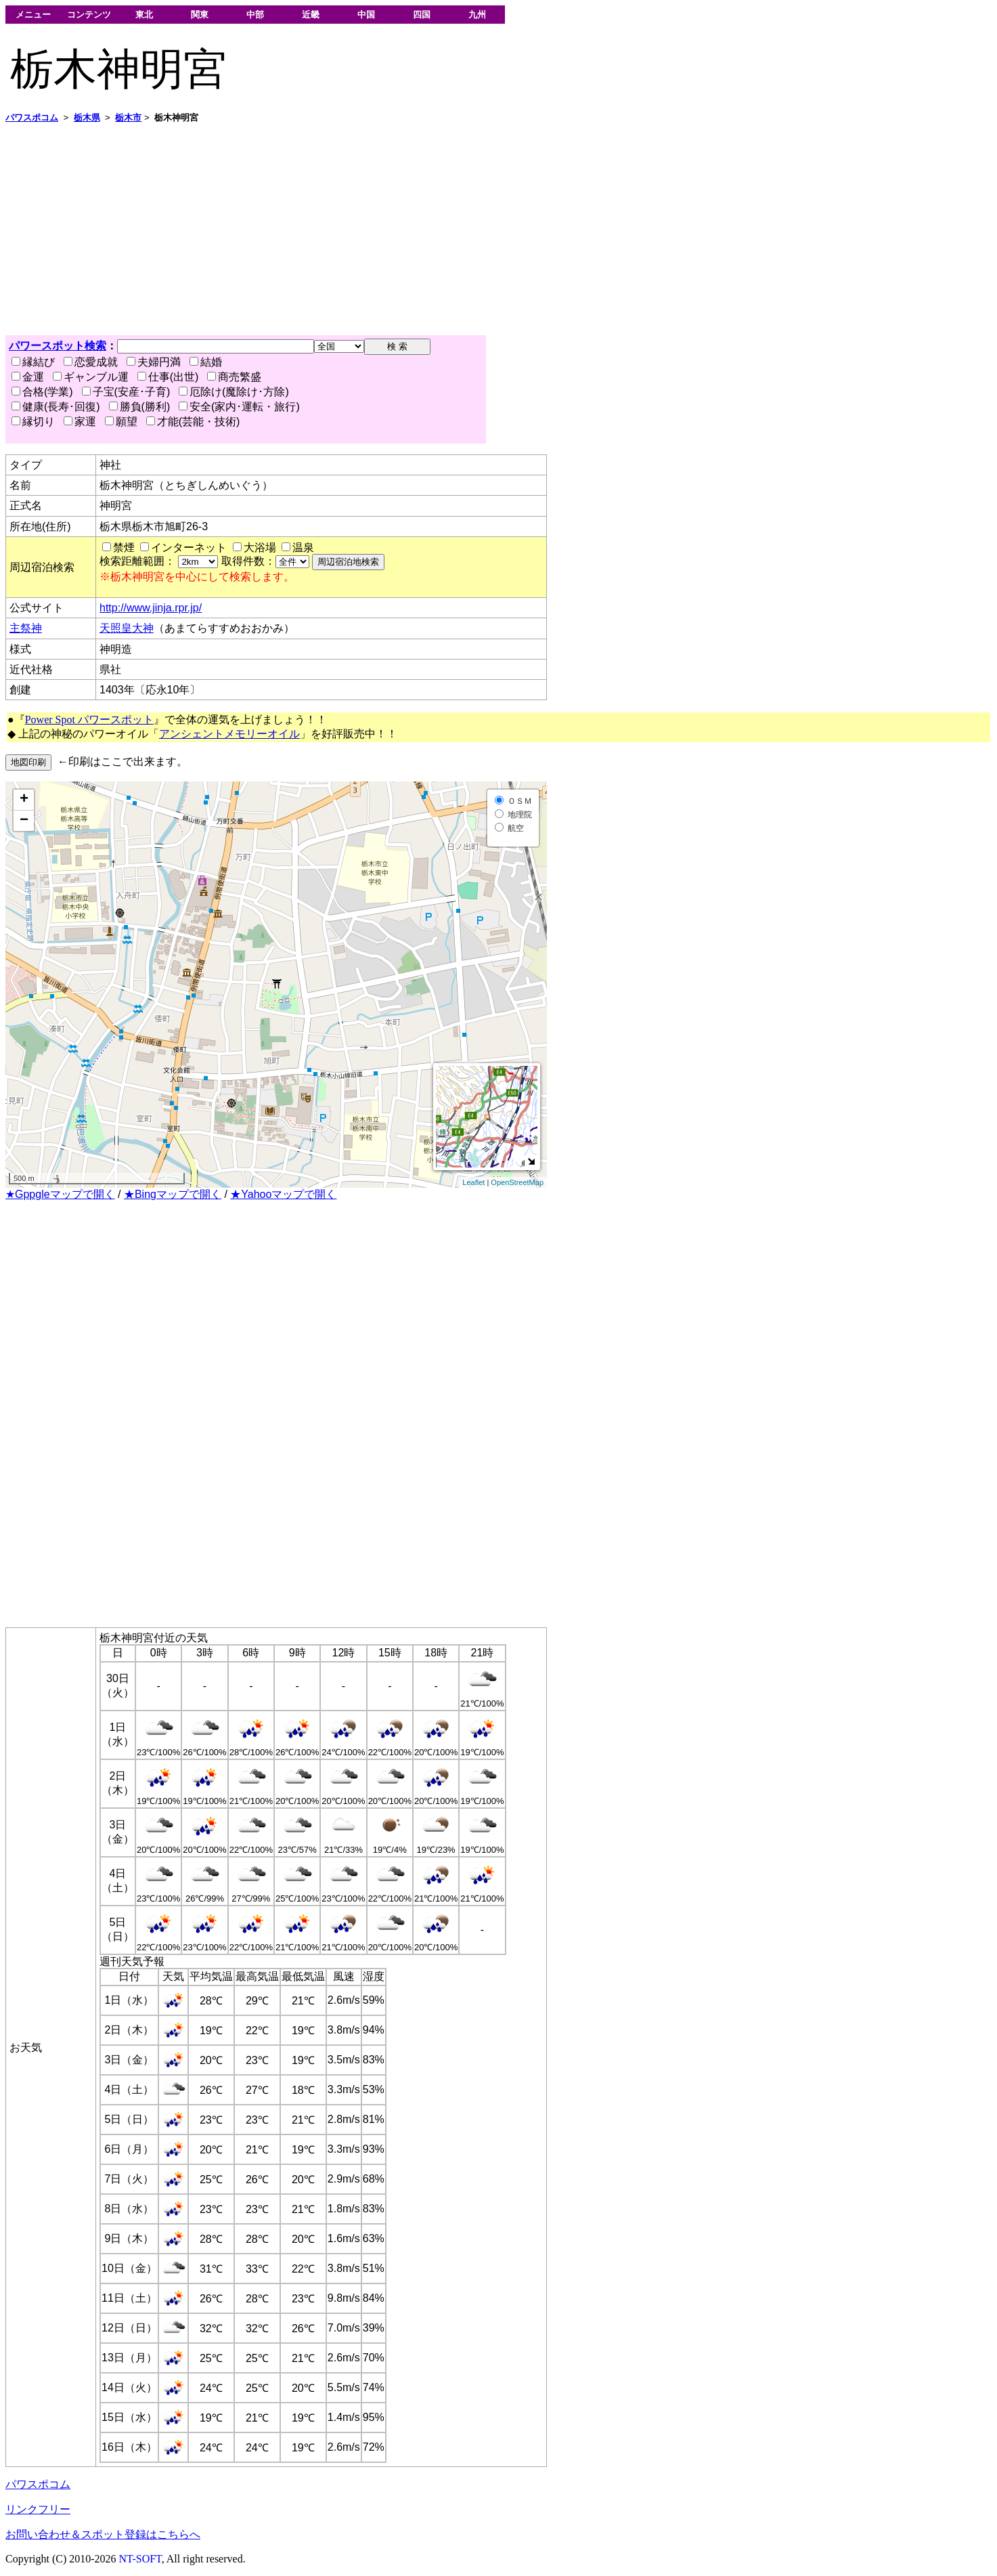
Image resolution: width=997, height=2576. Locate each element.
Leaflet (473, 1182)
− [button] (24, 821)
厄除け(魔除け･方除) (234, 392)
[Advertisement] (411, 229)
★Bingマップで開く (172, 1194)
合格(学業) (42, 392)
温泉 (303, 547)
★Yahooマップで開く (283, 1194)
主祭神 (25, 628)
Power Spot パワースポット (89, 719)
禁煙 (124, 547)
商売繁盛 (234, 377)
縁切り (33, 421)
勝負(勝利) (140, 406)
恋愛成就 (91, 362)
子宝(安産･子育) (126, 392)
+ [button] (24, 800)
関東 (199, 14)
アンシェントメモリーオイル (229, 733)
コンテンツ (89, 14)
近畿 (310, 14)
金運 (28, 377)
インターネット (189, 547)
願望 (121, 421)
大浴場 (260, 547)
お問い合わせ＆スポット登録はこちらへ (102, 2534)
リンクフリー (37, 2509)
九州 (477, 14)
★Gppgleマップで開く (60, 1194)
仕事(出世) (168, 377)
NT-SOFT (140, 2558)
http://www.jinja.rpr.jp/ (150, 608)
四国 (421, 14)
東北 (144, 14)
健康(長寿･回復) (56, 406)
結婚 (206, 362)
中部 (255, 14)
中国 (366, 14)
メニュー (33, 14)
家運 (80, 421)
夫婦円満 (154, 362)
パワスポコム (37, 2484)
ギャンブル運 (91, 377)
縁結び (33, 362)
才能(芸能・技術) (193, 421)
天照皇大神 (126, 628)
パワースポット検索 (57, 345)
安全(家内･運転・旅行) (239, 406)
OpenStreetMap (517, 1182)
